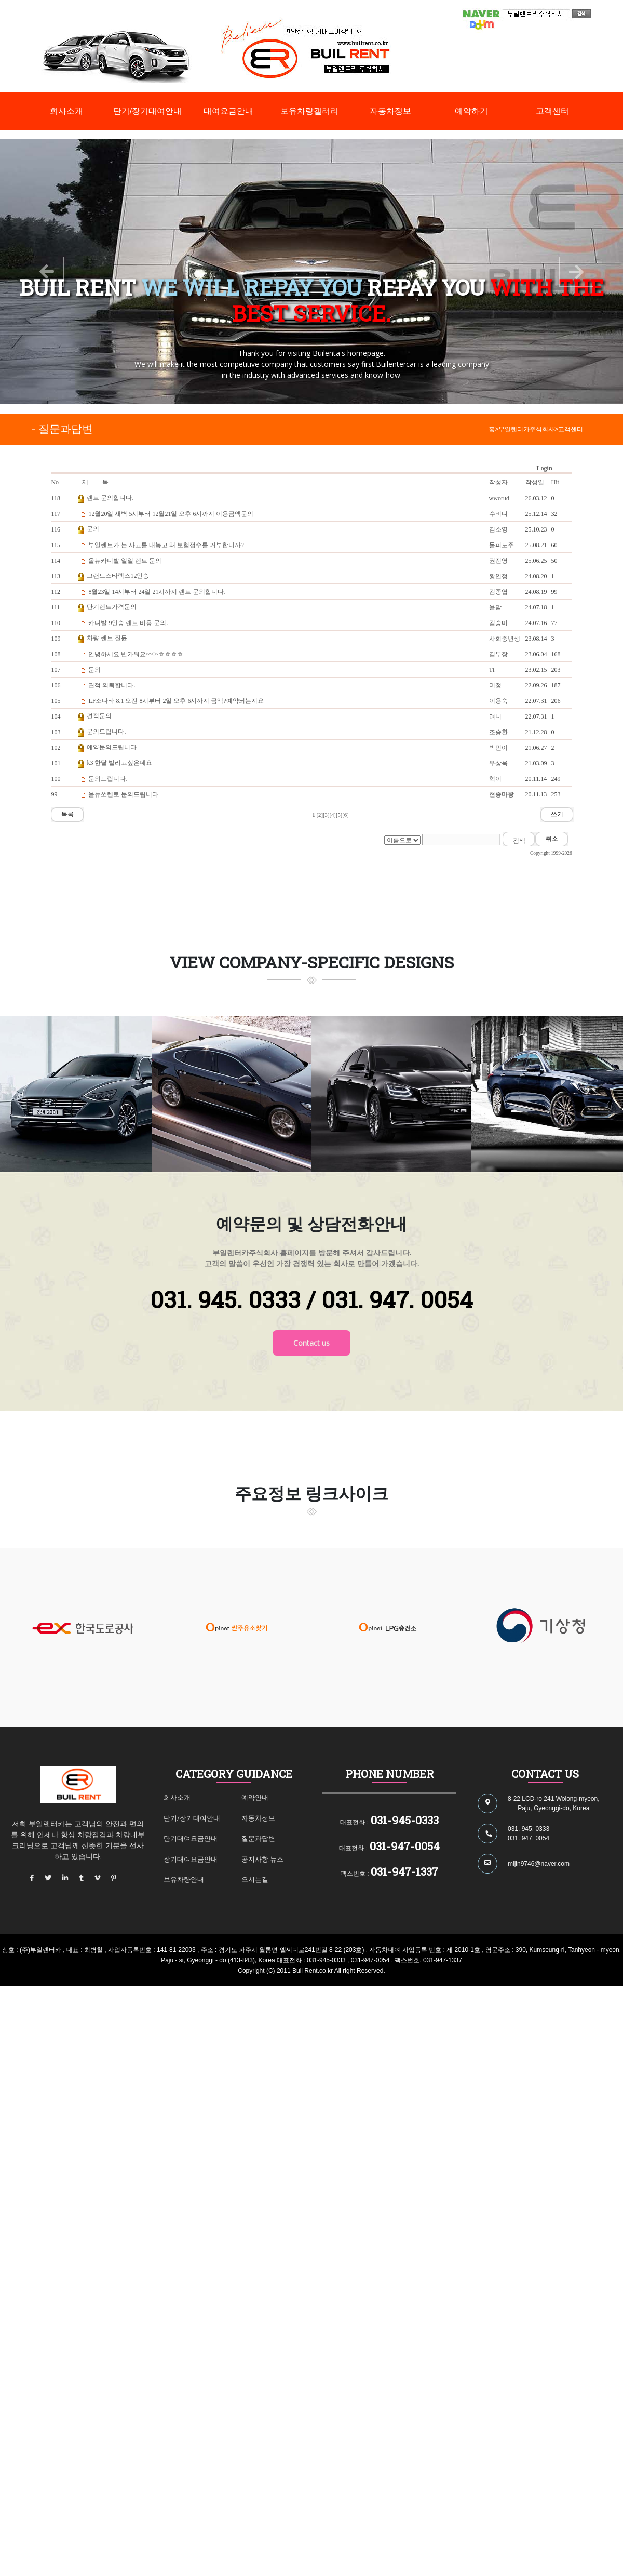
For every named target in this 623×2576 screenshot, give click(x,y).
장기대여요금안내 (191, 1859)
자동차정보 (390, 111)
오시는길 (254, 1879)
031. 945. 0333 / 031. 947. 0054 (311, 1299)
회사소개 (66, 111)
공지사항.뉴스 (262, 1859)
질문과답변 (258, 1838)
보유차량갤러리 (309, 111)
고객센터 (552, 111)
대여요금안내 (228, 111)
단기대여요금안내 (191, 1838)
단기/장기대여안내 (147, 111)
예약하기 (471, 111)
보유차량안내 (184, 1879)
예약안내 (254, 1797)
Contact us (311, 1343)
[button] (46, 271)
